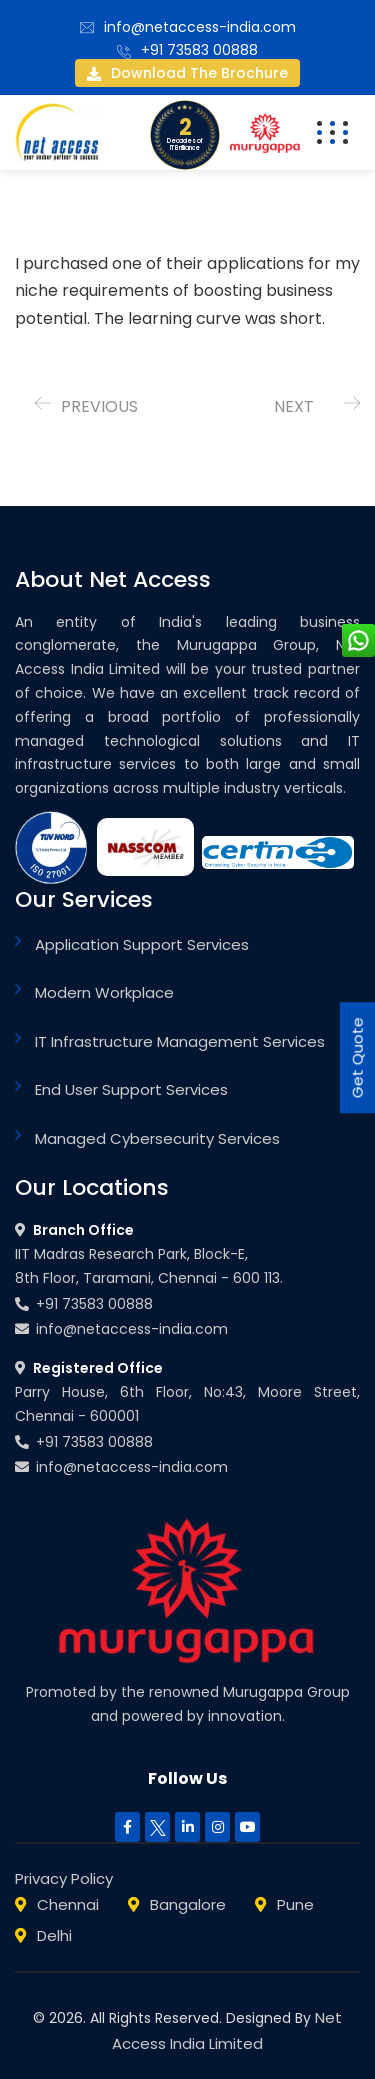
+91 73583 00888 (199, 50)
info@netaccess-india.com (200, 27)
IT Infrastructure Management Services (180, 1041)
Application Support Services (142, 944)
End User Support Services (131, 1089)
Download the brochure (187, 73)
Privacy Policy (64, 1878)
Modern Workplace (104, 992)
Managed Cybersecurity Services (157, 1138)
